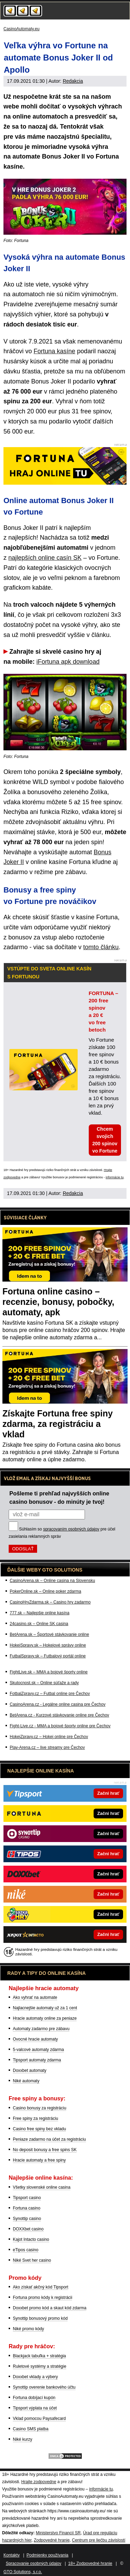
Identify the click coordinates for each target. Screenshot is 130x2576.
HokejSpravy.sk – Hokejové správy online (48, 1645)
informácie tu (115, 1177)
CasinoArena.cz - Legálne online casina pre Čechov (57, 1704)
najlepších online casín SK (44, 557)
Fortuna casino (26, 2208)
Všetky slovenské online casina (41, 2187)
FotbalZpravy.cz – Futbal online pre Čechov (50, 1693)
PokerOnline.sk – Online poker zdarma (45, 1591)
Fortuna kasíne (54, 351)
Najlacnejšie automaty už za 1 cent (45, 2007)
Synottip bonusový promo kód (40, 2318)
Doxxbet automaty (29, 2070)
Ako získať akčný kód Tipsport (40, 2287)
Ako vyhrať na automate (35, 1997)
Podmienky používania (48, 2555)
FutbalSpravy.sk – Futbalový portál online (48, 1656)
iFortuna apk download (67, 661)
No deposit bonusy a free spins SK (45, 2149)
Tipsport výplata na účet (35, 2408)
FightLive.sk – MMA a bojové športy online (49, 1672)
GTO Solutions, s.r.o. (22, 2571)
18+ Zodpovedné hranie (90, 2563)
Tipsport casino (27, 2197)
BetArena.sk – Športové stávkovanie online (49, 1634)
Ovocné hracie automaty (35, 2039)
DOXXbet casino (28, 2229)
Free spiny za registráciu (35, 2118)
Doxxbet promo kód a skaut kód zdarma (49, 2308)
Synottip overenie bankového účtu (44, 2387)
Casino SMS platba (31, 2428)
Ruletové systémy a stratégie (39, 2366)
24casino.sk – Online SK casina (39, 1623)
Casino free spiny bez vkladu (39, 2128)
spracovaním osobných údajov (71, 1529)
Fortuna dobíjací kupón (34, 2397)
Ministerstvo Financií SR (58, 2532)
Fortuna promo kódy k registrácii (42, 2297)
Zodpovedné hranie (51, 2540)
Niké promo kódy (28, 2328)
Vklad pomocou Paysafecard (39, 2418)
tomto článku (101, 947)
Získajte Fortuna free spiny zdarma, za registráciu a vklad (57, 1423)
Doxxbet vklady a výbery (35, 2376)
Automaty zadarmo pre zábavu (41, 2028)
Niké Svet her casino (32, 2260)
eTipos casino (25, 2249)
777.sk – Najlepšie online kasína (39, 1612)
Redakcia (73, 81)
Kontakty (11, 2555)
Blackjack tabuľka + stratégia (39, 2355)
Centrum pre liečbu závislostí (98, 2540)
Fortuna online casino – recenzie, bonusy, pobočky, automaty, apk (58, 1301)
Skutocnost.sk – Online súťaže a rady (44, 1682)
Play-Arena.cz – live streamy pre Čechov (47, 1747)
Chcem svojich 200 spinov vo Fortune (104, 1140)
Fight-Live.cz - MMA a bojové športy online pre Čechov (60, 1725)
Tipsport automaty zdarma (37, 2060)
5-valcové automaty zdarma (38, 2049)
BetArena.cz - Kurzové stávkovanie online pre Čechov (59, 1715)
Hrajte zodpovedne (38, 2481)
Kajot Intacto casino (31, 2239)
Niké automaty (26, 2080)
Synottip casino (27, 2218)
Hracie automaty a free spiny (39, 2160)
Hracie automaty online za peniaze (45, 2018)
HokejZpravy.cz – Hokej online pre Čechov (49, 1736)
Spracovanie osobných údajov (33, 2563)
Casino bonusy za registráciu (39, 2108)
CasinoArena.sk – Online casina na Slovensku (52, 1580)
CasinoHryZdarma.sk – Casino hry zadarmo (50, 1602)
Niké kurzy (22, 2439)
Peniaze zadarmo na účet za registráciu (49, 2139)
